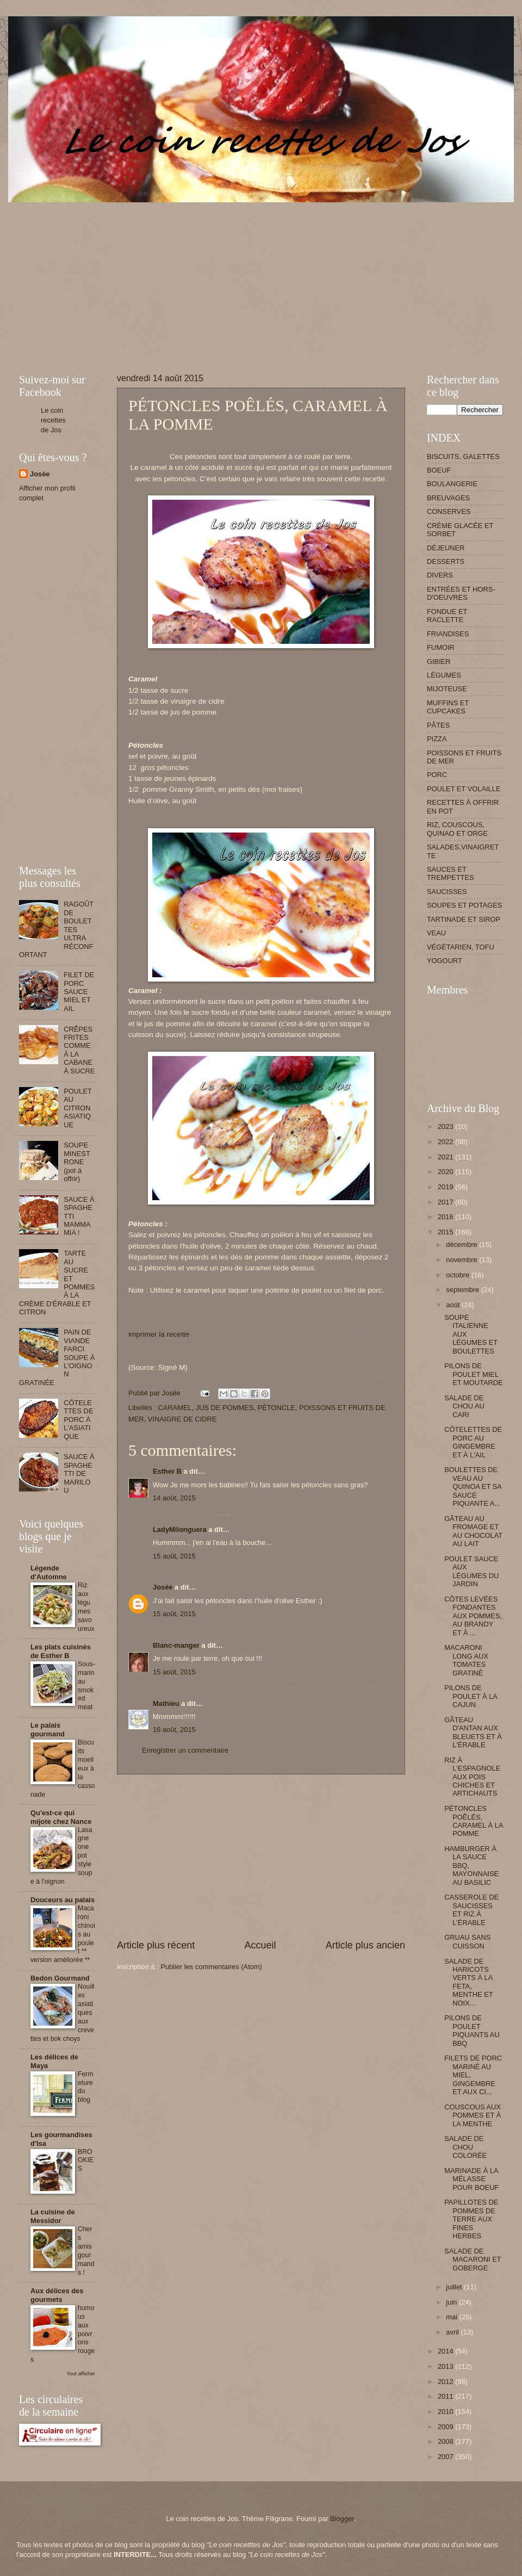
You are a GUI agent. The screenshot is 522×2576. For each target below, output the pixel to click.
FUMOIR (441, 647)
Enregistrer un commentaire (185, 1750)
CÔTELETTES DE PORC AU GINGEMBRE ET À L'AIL (473, 1441)
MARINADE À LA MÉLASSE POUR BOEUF (471, 2179)
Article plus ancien (365, 1945)
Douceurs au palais (62, 1900)
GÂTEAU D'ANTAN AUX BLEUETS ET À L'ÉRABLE (473, 1732)
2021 (446, 1157)
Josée (163, 1587)
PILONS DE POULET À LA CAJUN (470, 1696)
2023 (446, 1126)
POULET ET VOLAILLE (464, 789)
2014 (446, 2351)
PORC (437, 775)
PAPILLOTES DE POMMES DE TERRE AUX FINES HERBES (471, 2219)
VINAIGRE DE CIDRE (182, 1419)
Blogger (342, 2519)
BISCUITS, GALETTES (463, 456)
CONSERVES (449, 511)
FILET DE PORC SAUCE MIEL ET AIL (79, 992)
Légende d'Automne (48, 1572)
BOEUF (439, 470)
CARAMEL (174, 1408)
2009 (446, 2427)
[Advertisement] (146, 278)
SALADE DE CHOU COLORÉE (465, 2146)
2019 (446, 1187)
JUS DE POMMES (225, 1408)
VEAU (436, 933)
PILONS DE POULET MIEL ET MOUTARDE (473, 1374)
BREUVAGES (448, 498)
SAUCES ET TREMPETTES (450, 873)
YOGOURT (444, 961)
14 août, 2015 (174, 1498)
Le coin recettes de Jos (53, 420)
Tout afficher (81, 2373)
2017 (446, 1202)
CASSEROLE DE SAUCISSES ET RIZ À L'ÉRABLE (471, 1909)
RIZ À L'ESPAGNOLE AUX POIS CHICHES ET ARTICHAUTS (472, 1777)
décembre (462, 1244)
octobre (458, 1275)
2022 (446, 1142)
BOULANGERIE (452, 484)
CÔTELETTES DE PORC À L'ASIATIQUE (78, 1420)
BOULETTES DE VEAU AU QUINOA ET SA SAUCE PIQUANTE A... (472, 1486)
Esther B (167, 1471)
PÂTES (438, 725)
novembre (462, 1260)
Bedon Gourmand (60, 1978)
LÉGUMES (444, 675)
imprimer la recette (158, 1334)
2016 (446, 1217)
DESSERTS (445, 561)
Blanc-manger (176, 1645)
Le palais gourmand (47, 1729)
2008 (446, 2441)
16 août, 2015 (174, 1729)
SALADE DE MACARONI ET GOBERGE (472, 2259)
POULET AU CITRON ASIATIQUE (77, 1108)
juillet (455, 2287)
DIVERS (440, 575)
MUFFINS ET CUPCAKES (448, 707)
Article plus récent (156, 1945)
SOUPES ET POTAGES (464, 905)
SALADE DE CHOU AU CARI (464, 1406)
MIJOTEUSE (447, 689)
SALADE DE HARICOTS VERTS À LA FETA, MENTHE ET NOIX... (468, 1982)
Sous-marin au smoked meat (86, 1685)
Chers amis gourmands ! (86, 2250)
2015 (446, 1232)
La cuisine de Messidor (52, 2216)
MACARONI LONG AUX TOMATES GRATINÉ (466, 1660)
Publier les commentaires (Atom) (211, 1967)
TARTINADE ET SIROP (463, 919)
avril (453, 2332)
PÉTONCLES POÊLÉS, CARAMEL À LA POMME (473, 1821)
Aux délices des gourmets (56, 2295)
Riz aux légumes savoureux (86, 1606)
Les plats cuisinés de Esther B (60, 1651)
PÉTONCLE (276, 1408)
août (454, 1305)
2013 (446, 2366)
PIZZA (436, 739)
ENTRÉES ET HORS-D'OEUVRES (461, 593)
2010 (446, 2411)
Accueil (260, 1945)
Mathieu (166, 1703)
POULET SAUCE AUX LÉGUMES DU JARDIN (471, 1571)
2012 (446, 2382)
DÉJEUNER (445, 548)
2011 (446, 2396)
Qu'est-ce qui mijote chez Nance (60, 1817)
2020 (446, 1172)
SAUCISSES (447, 891)
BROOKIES (86, 2160)
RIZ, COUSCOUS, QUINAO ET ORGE (457, 829)
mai (452, 2317)
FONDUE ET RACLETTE (447, 615)
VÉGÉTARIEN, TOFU (460, 947)
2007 (446, 2457)
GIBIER (439, 661)
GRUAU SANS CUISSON (467, 1941)
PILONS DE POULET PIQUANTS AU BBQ (472, 2030)
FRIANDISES (448, 634)
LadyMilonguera (180, 1529)
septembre (463, 1290)
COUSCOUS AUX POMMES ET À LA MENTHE (472, 2115)
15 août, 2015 (174, 1556)
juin (452, 2302)
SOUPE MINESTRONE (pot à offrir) (77, 1162)
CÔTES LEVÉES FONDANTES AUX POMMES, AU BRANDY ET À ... (473, 1616)
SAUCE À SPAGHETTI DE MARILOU (79, 1473)
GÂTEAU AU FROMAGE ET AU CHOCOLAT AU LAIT (473, 1531)
